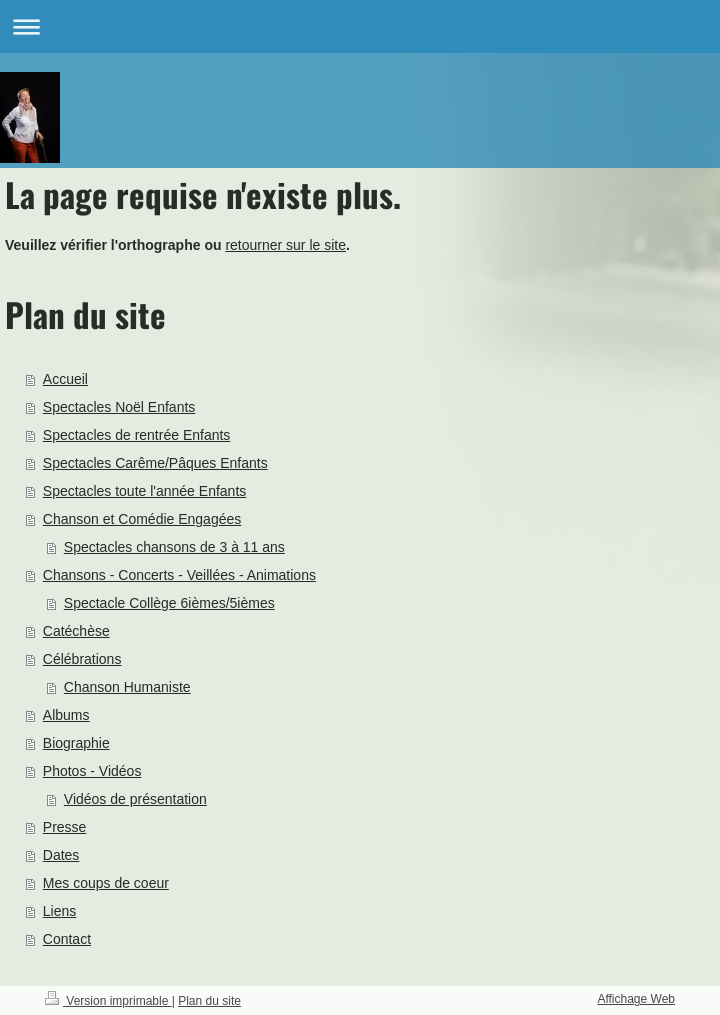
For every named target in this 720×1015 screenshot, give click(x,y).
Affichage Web (636, 999)
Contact (67, 939)
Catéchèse (76, 631)
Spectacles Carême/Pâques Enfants (155, 463)
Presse (65, 827)
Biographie (76, 743)
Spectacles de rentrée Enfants (137, 435)
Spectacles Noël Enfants (119, 407)
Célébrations (82, 659)
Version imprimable (108, 1001)
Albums (66, 715)
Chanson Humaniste (127, 687)
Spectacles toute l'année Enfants (144, 491)
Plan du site (209, 1001)
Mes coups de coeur (106, 883)
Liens (59, 911)
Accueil (65, 379)
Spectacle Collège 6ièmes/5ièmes (169, 603)
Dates (61, 855)
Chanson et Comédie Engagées (142, 519)
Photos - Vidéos (92, 771)
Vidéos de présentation (135, 799)
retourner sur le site (285, 245)
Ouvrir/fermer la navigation (360, 26)
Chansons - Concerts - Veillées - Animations (179, 575)
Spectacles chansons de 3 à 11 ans (174, 547)
